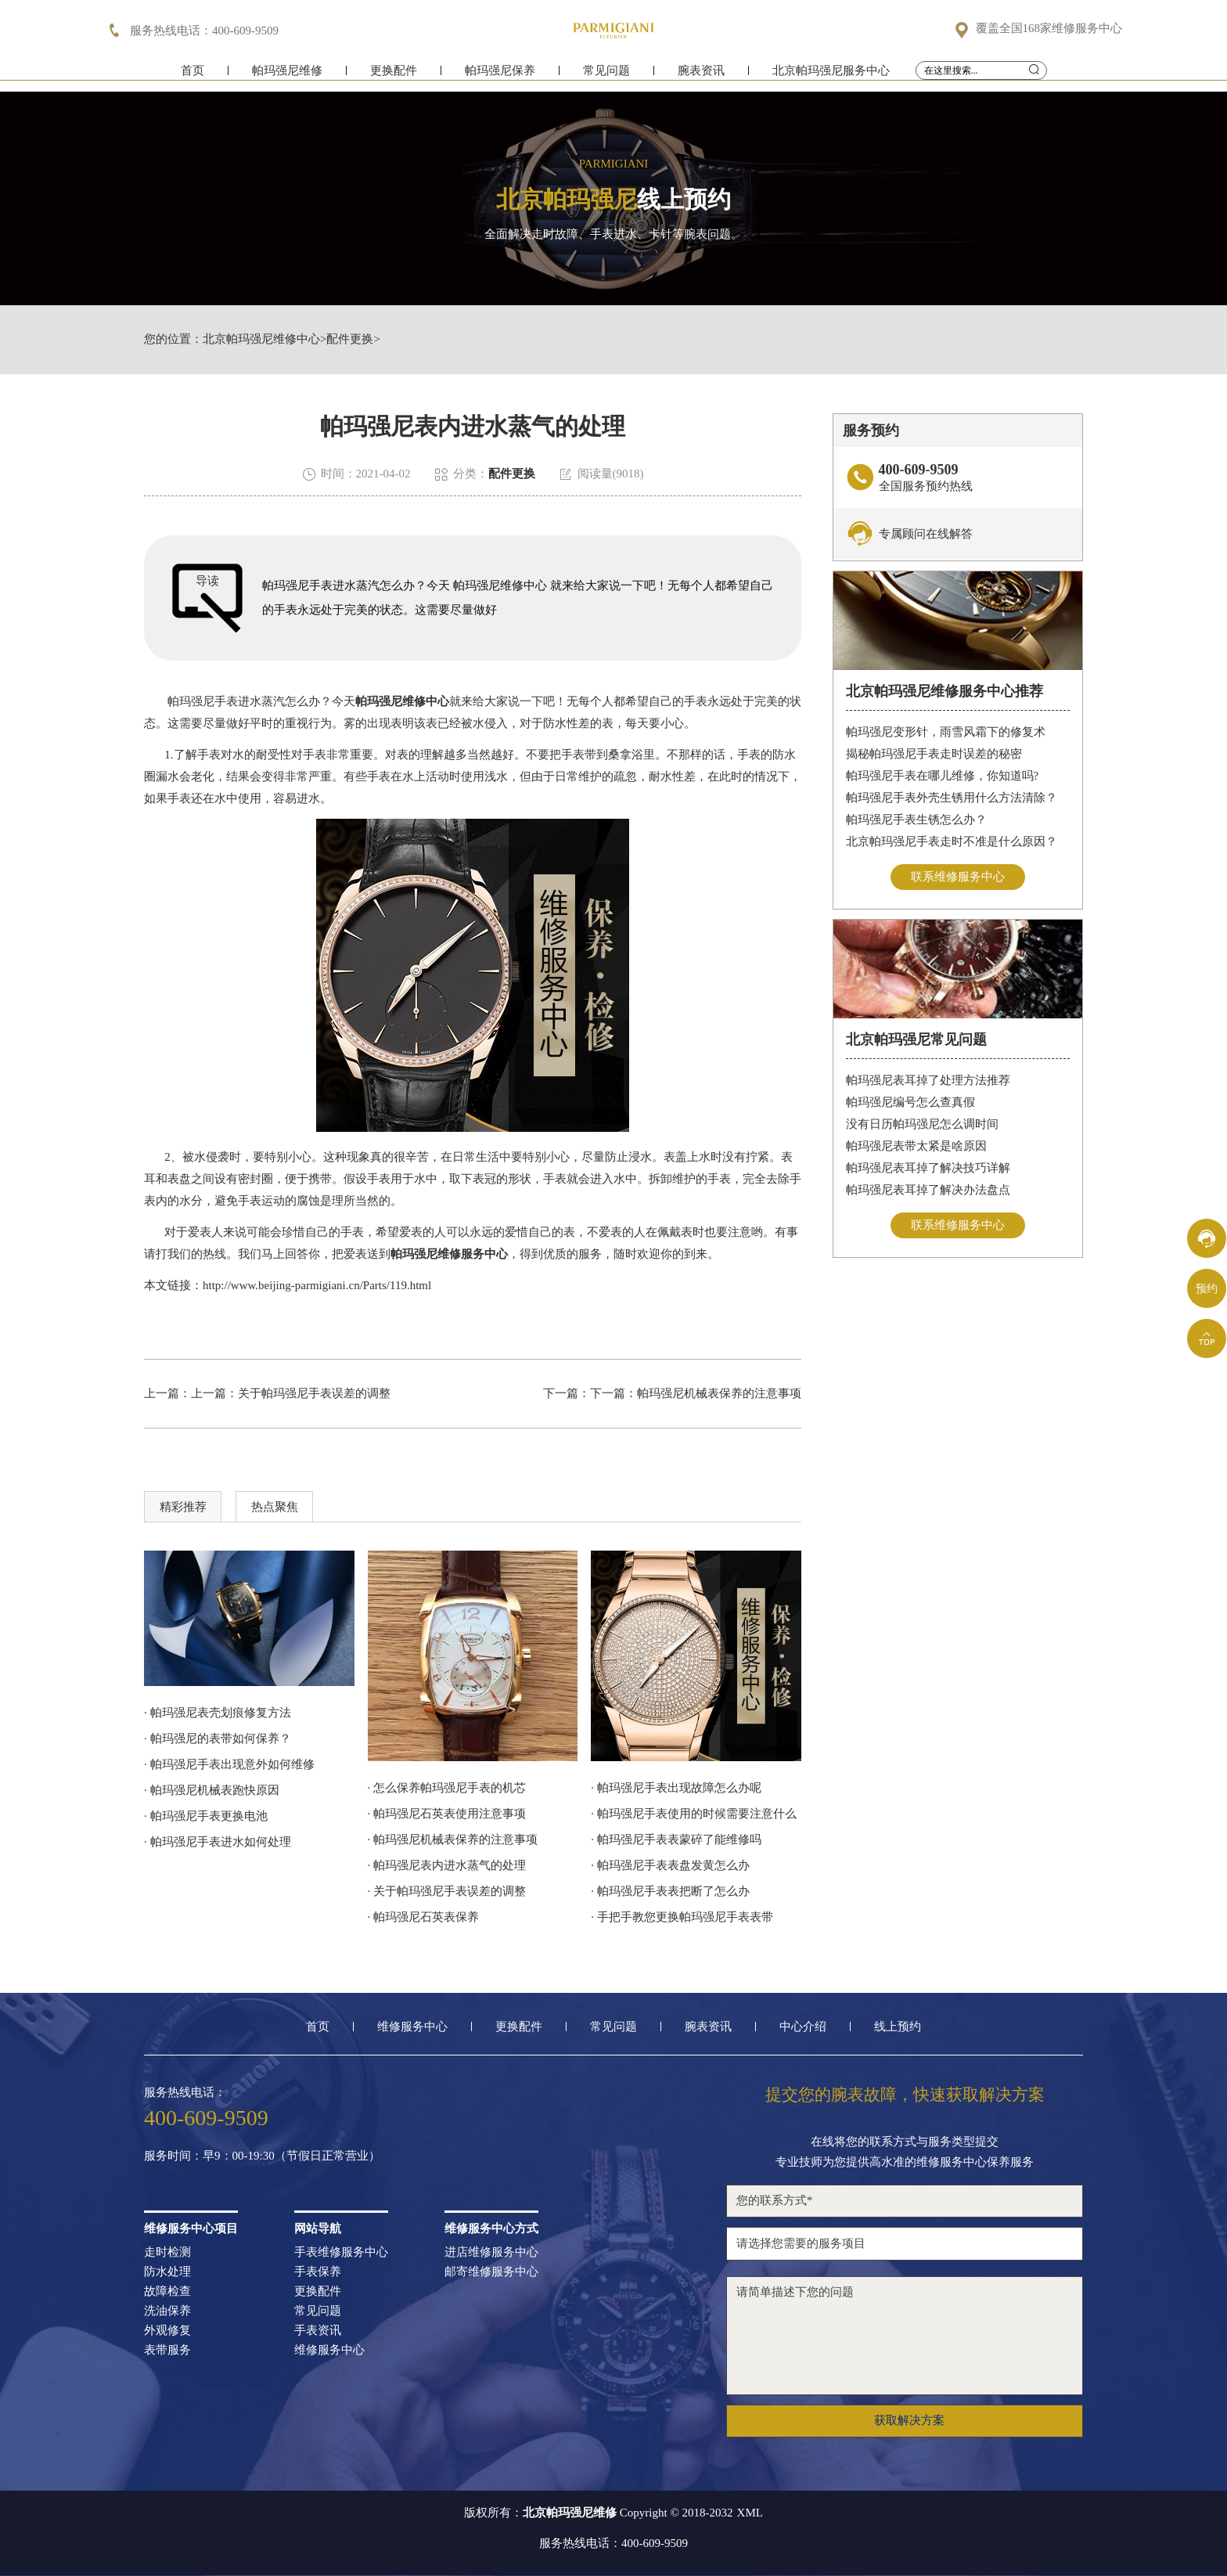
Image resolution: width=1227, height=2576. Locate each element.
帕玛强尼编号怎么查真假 (910, 1102)
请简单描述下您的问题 (904, 2335)
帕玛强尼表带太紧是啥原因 (916, 1146)
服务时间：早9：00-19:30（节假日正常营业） (262, 2156)
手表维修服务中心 (341, 2252)
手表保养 (317, 2272)
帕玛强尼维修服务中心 (449, 1254)
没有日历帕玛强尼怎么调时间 (922, 1124)
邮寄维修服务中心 (491, 2272)
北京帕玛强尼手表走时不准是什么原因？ (951, 841)
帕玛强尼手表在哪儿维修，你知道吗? (942, 775)
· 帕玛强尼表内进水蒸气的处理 (447, 1865)
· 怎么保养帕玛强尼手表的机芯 (447, 1788)
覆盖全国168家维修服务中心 (1049, 28)
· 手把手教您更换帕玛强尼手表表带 (682, 1917)
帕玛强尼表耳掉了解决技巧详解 (928, 1168)
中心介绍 (802, 2027)
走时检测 (167, 2252)
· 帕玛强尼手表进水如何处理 (217, 1842)
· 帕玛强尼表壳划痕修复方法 (217, 1712)
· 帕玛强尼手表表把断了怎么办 (670, 1891)
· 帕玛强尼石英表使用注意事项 (447, 1813)
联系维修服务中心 (958, 876)
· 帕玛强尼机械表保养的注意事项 (453, 1839)
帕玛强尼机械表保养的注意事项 (719, 1393)
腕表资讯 (701, 76)
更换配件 (393, 76)
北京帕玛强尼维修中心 (261, 339)
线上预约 (897, 2027)
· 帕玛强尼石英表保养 (424, 1917)
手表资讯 (317, 2330)
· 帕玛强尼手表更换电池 (206, 1816)
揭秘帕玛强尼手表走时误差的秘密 (934, 754)
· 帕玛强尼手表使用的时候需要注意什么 (694, 1813)
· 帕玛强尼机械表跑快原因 (211, 1790)
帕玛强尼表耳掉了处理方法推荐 (928, 1080)
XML (750, 2513)
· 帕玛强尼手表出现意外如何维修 (229, 1764)
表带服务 (167, 2350)
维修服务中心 (412, 2027)
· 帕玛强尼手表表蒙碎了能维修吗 (676, 1839)
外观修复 (167, 2330)
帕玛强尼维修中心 (402, 701)
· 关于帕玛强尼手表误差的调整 (447, 1891)
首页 (192, 76)
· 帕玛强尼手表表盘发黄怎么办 (670, 1865)
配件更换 (349, 339)
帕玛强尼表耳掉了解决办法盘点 (928, 1190)
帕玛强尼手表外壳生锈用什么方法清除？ (951, 797)
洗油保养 (167, 2311)
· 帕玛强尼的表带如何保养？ (217, 1738)
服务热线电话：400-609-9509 (613, 2543)
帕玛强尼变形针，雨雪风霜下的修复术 (945, 732)
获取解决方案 (909, 2420)
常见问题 (606, 76)
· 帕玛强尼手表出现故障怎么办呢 (676, 1788)
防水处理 (167, 2272)
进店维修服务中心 (491, 2252)
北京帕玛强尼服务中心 (831, 76)
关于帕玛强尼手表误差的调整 (314, 1393)
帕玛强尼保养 (500, 76)
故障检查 (167, 2291)
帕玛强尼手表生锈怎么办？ (916, 819)
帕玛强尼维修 (287, 76)
